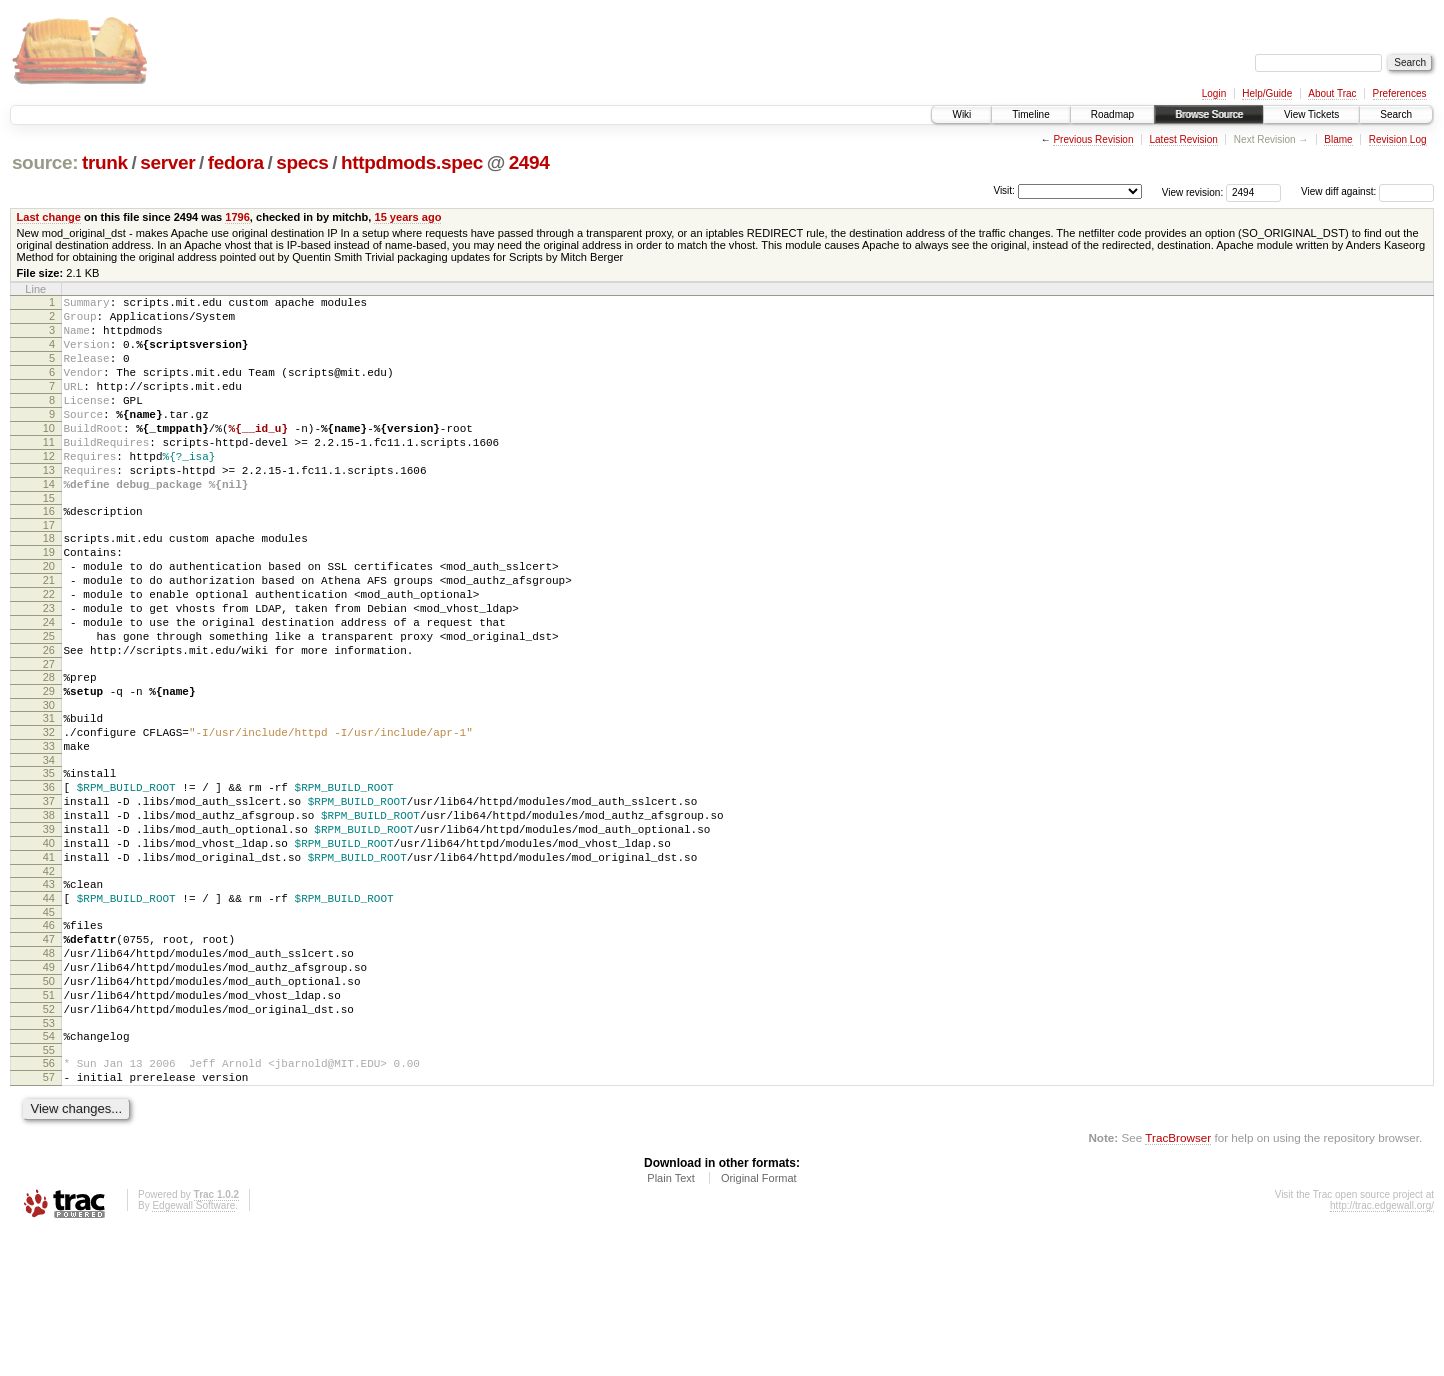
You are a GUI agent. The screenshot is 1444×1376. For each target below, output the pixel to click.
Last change (49, 217)
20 (49, 617)
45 (49, 1026)
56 (49, 1201)
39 (49, 928)
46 (49, 1039)
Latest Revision (1183, 139)
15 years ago (407, 217)
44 (49, 1009)
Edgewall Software (193, 1349)
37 (49, 894)
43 (49, 992)
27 (49, 736)
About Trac (1332, 93)
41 (49, 962)
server (167, 162)
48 (49, 1073)
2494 (529, 162)
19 (49, 600)
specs (302, 162)
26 (49, 719)
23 (49, 668)
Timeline (1030, 114)
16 (49, 553)
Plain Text (671, 1322)
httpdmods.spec (412, 162)
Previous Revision (1093, 139)
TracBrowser (1178, 1281)
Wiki (961, 114)
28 (49, 749)
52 (49, 1141)
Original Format (759, 1322)
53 (49, 1158)
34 (49, 847)
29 (49, 766)
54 (49, 1171)
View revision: (1193, 191)
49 (49, 1090)
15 (49, 540)
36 (49, 877)
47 (49, 1056)
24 (49, 685)
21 (49, 634)
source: (45, 162)
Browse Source (1209, 114)
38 (49, 911)
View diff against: (1367, 191)
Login (1214, 93)
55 (49, 1188)
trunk (105, 162)
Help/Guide (1267, 93)
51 (49, 1124)
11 (49, 472)
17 (49, 570)
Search (1396, 114)
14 (49, 523)
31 (49, 796)
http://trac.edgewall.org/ (1382, 1349)
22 (49, 651)
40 (49, 945)
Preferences (1400, 93)
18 (49, 583)
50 (49, 1107)
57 (49, 1218)
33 (49, 830)
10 (49, 455)
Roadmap (1112, 114)
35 (49, 860)
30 (49, 783)
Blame (1338, 139)
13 (49, 506)
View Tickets (1311, 114)
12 (49, 489)
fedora (236, 162)
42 (49, 979)
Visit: (1004, 190)
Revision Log (1398, 139)
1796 (237, 217)
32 (49, 813)
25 (49, 702)
